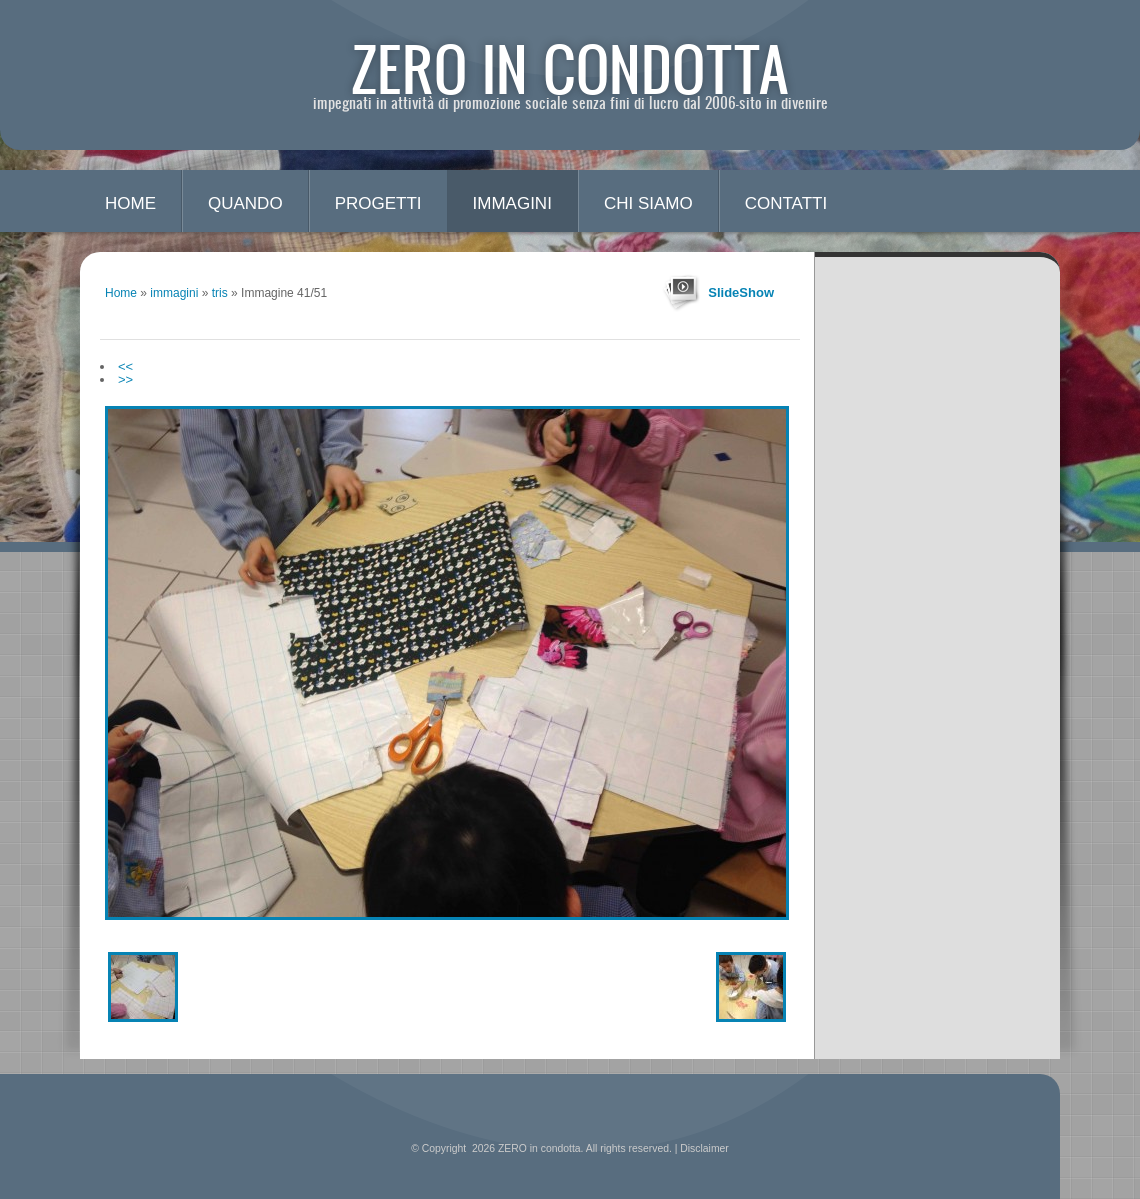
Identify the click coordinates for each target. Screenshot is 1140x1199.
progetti (378, 203)
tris (220, 293)
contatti (786, 203)
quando (245, 203)
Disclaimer (704, 1148)
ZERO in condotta (570, 67)
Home (130, 203)
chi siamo (648, 203)
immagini (512, 203)
